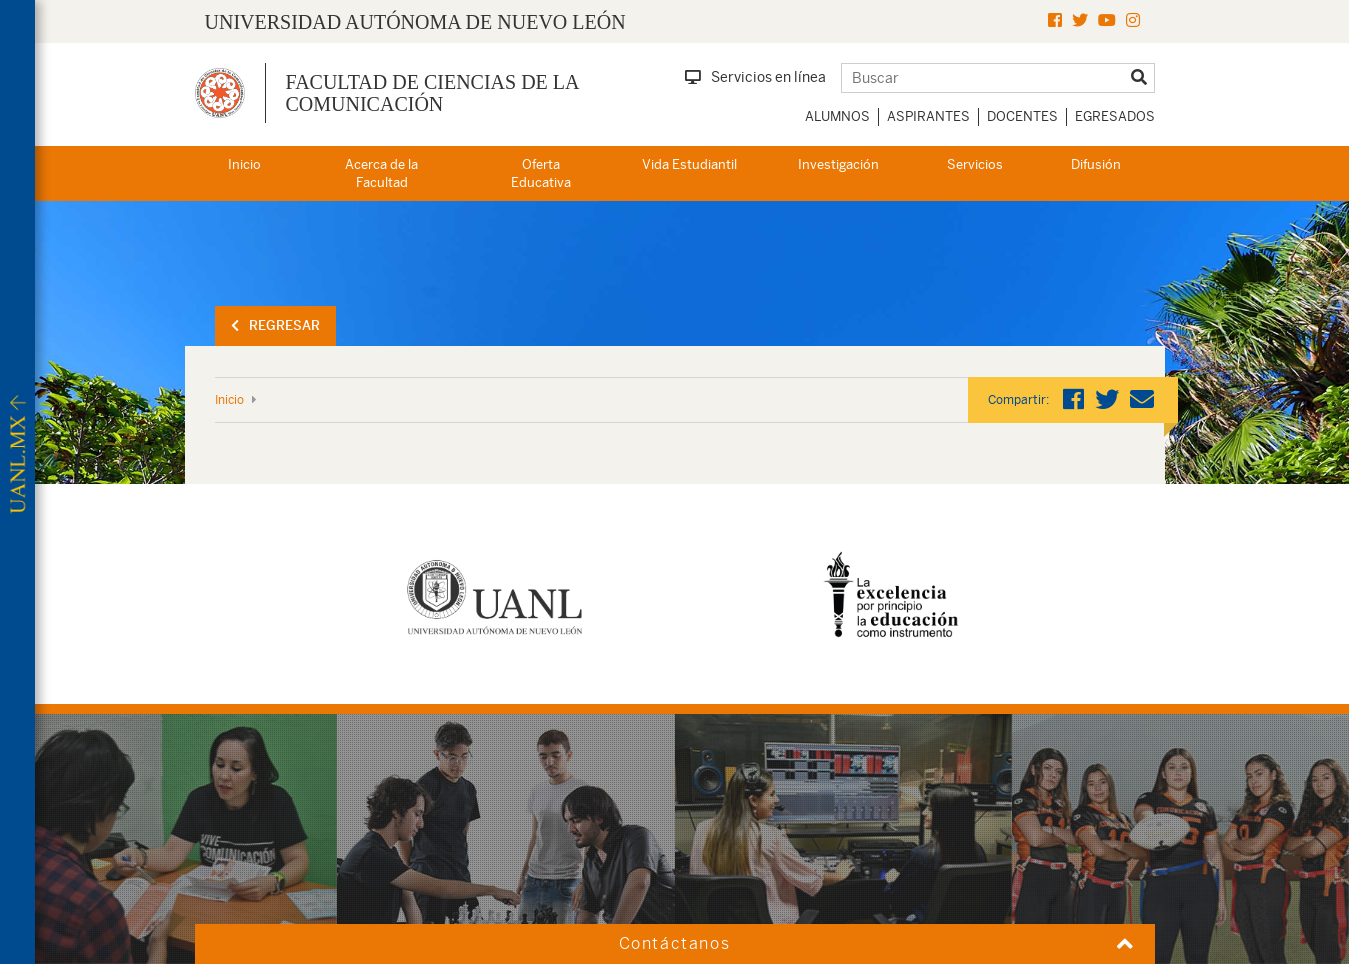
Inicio (244, 164)
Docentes (1022, 116)
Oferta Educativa (541, 174)
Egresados (1115, 116)
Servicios (975, 164)
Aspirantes (928, 116)
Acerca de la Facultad (381, 174)
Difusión (1096, 164)
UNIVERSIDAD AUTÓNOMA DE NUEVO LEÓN (415, 22)
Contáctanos (675, 943)
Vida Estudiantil (689, 164)
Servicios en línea (755, 77)
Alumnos (837, 116)
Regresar (275, 325)
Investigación (838, 164)
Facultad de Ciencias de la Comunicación (432, 93)
